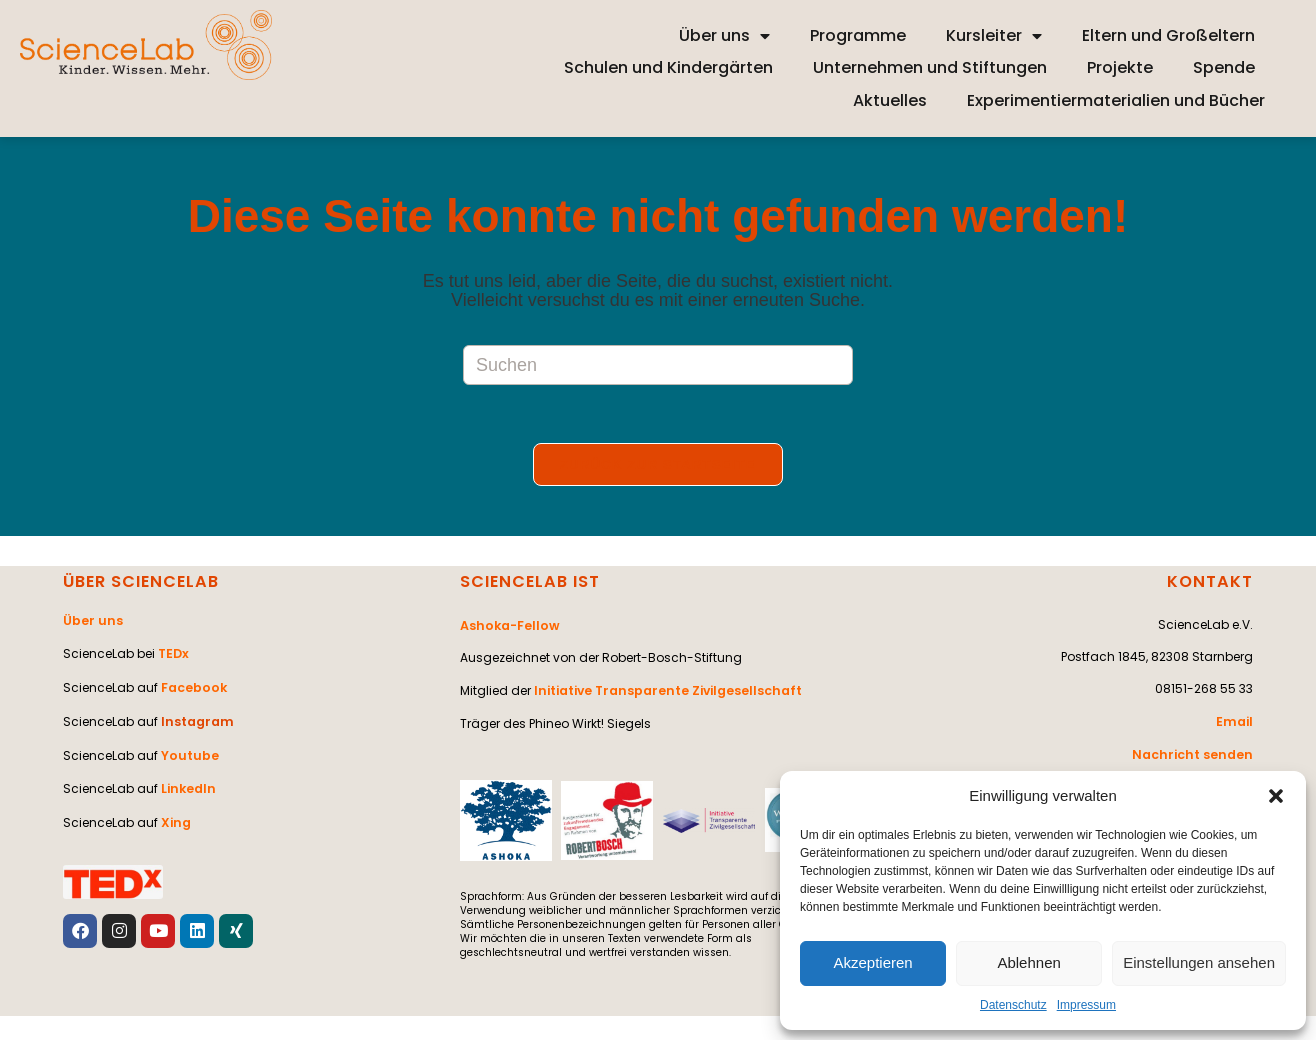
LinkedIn (187, 781)
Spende (1224, 67)
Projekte (1120, 67)
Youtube (188, 749)
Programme (858, 35)
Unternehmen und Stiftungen (930, 67)
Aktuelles (890, 100)
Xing (175, 813)
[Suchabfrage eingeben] (658, 365)
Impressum (1086, 1005)
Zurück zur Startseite (658, 466)
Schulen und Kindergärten (668, 67)
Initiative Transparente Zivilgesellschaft (665, 690)
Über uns (724, 36)
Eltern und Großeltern (1168, 35)
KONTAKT (1211, 583)
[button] (1276, 796)
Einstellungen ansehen (1199, 962)
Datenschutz (1013, 1005)
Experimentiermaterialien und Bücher (1116, 100)
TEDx (173, 653)
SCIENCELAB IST (529, 583)
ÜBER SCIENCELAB (140, 583)
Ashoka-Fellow (508, 626)
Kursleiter (994, 36)
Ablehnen (1028, 962)
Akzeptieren (872, 962)
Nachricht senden (1195, 754)
